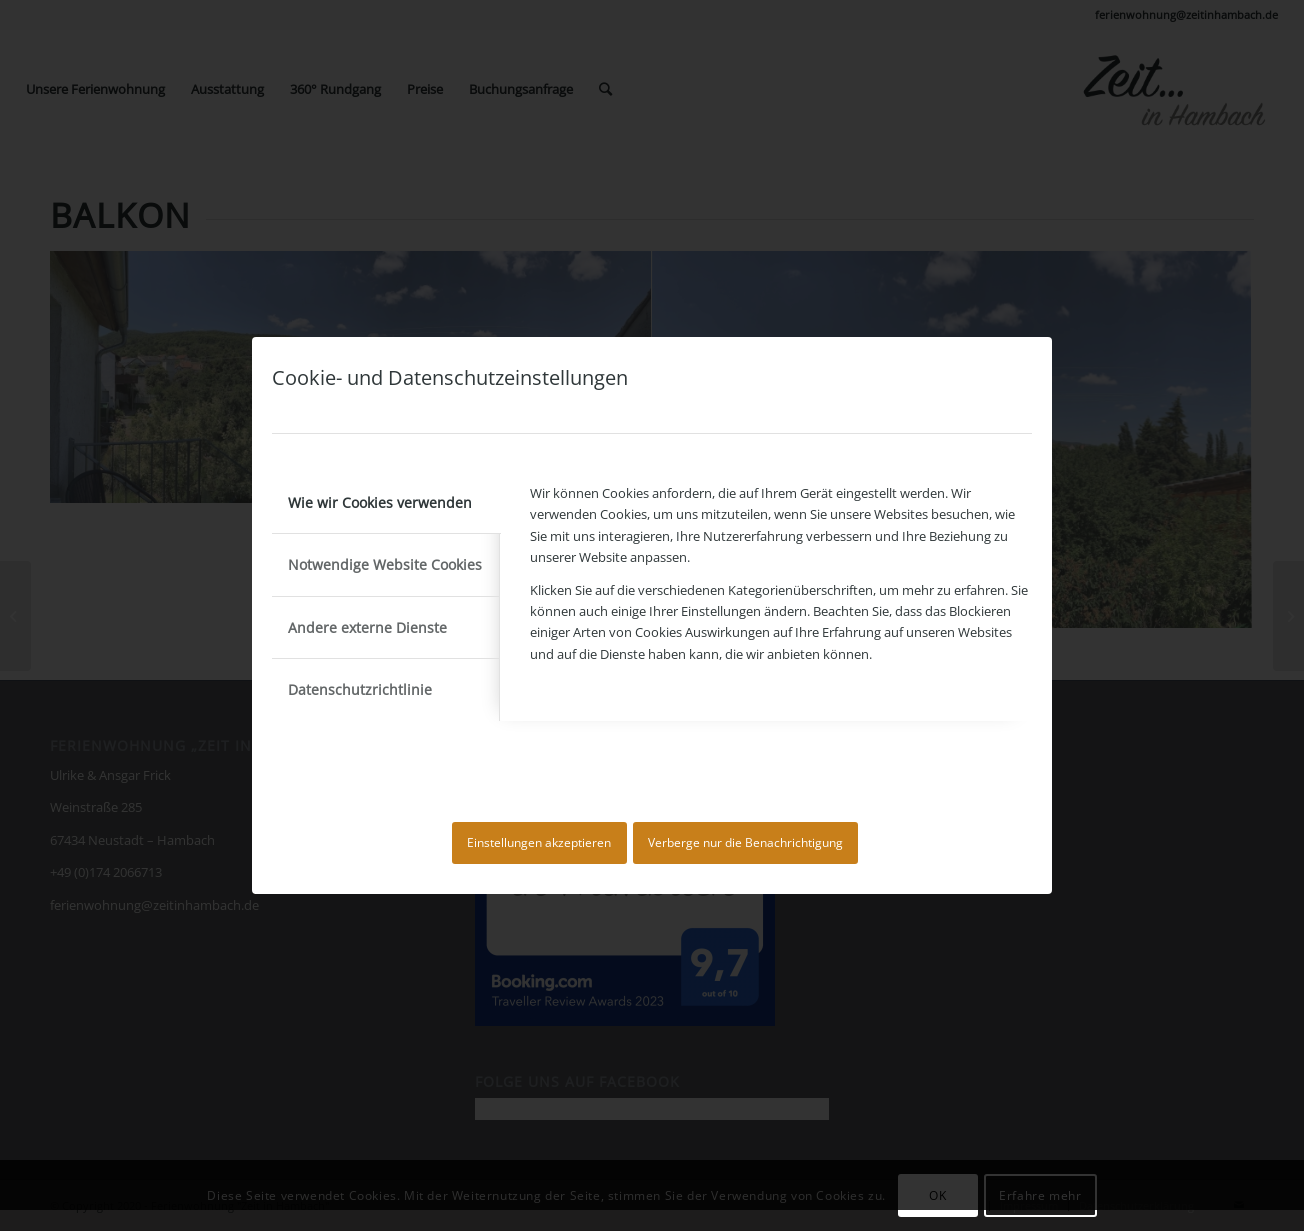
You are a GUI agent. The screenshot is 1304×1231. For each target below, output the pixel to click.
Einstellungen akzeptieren (539, 842)
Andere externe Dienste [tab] (367, 627)
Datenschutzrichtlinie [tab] (360, 689)
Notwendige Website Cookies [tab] (385, 564)
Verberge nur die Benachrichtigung (745, 842)
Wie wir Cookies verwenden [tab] (380, 502)
